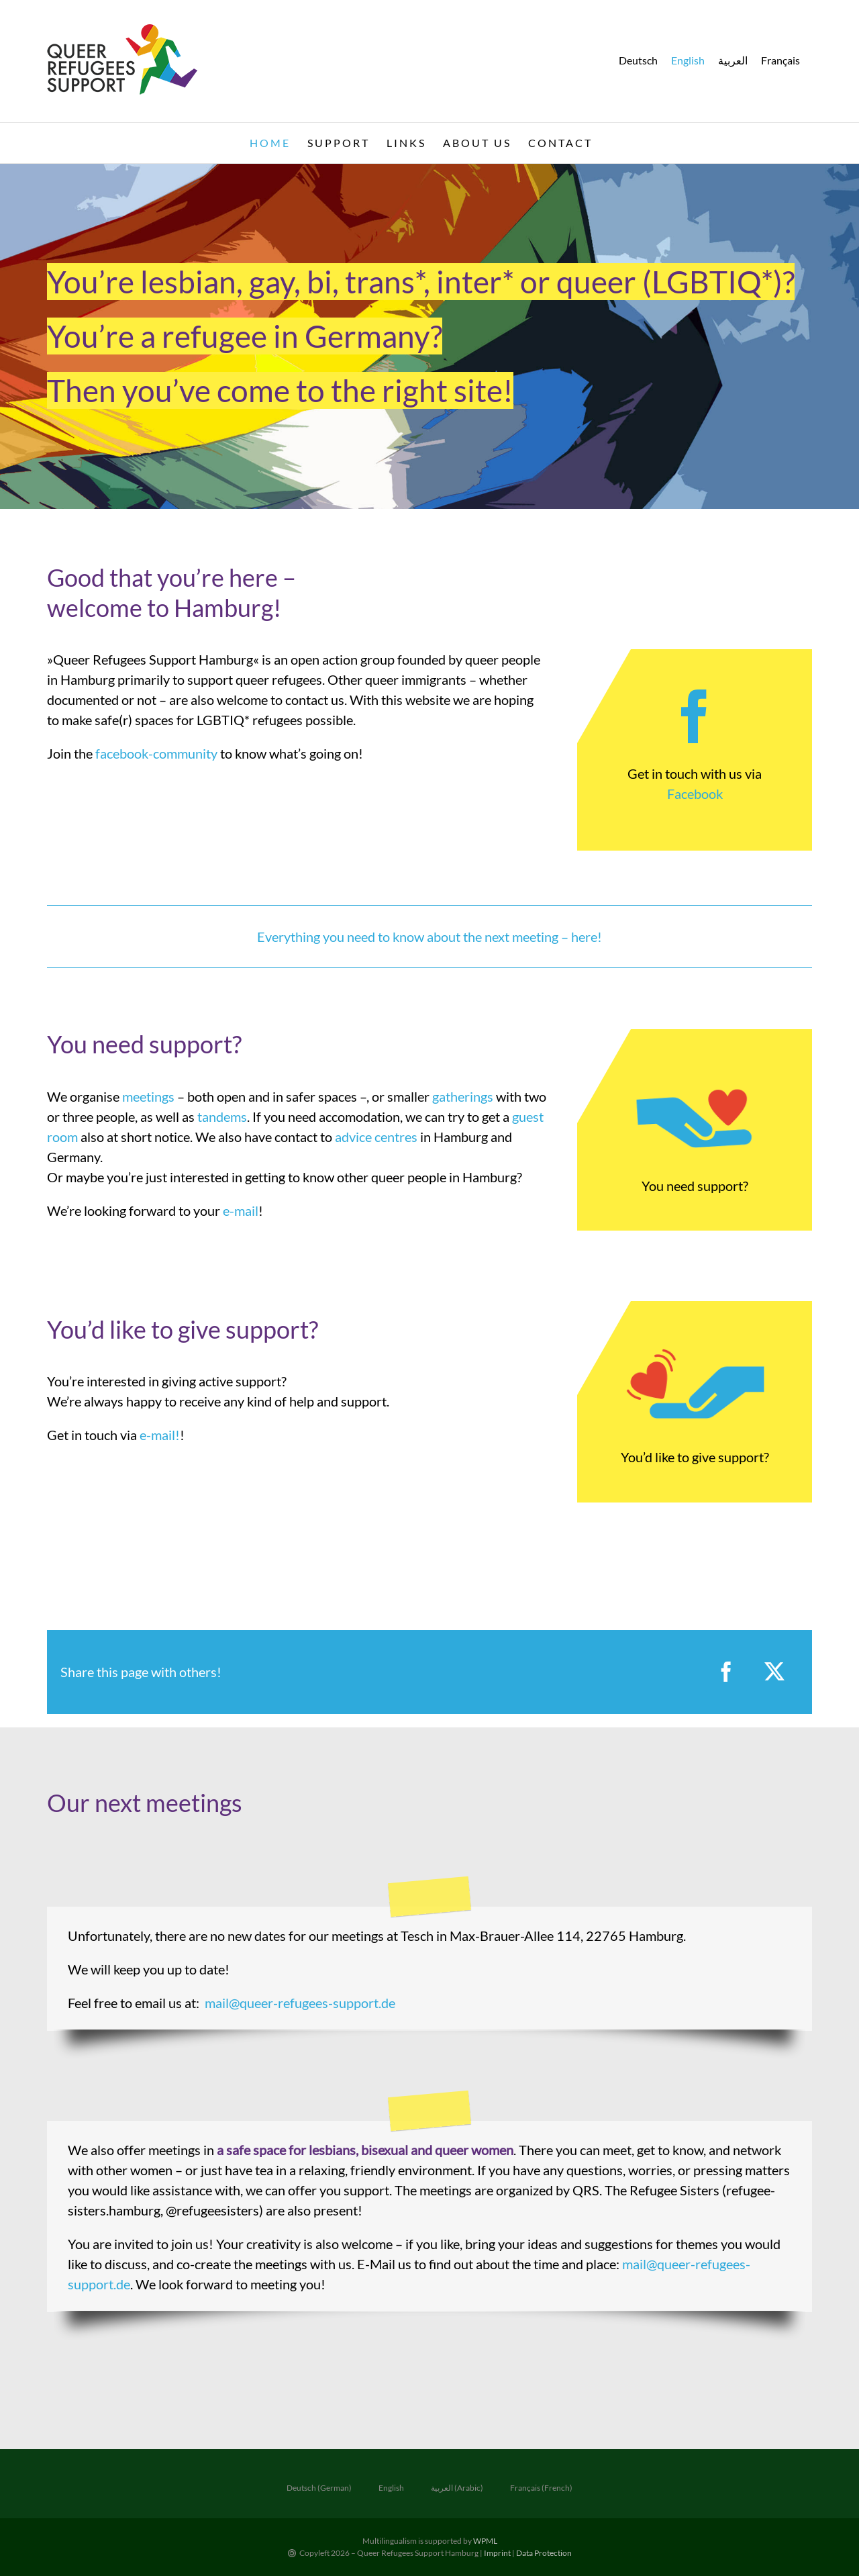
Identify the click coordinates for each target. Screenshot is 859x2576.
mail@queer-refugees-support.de (300, 2003)
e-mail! (160, 1435)
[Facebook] (726, 1672)
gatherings (462, 1096)
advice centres (376, 1137)
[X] (774, 1672)
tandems (222, 1116)
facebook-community (156, 753)
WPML (485, 2541)
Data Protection (544, 2553)
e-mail (240, 1210)
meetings (148, 1096)
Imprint (498, 2553)
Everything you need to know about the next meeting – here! (429, 936)
